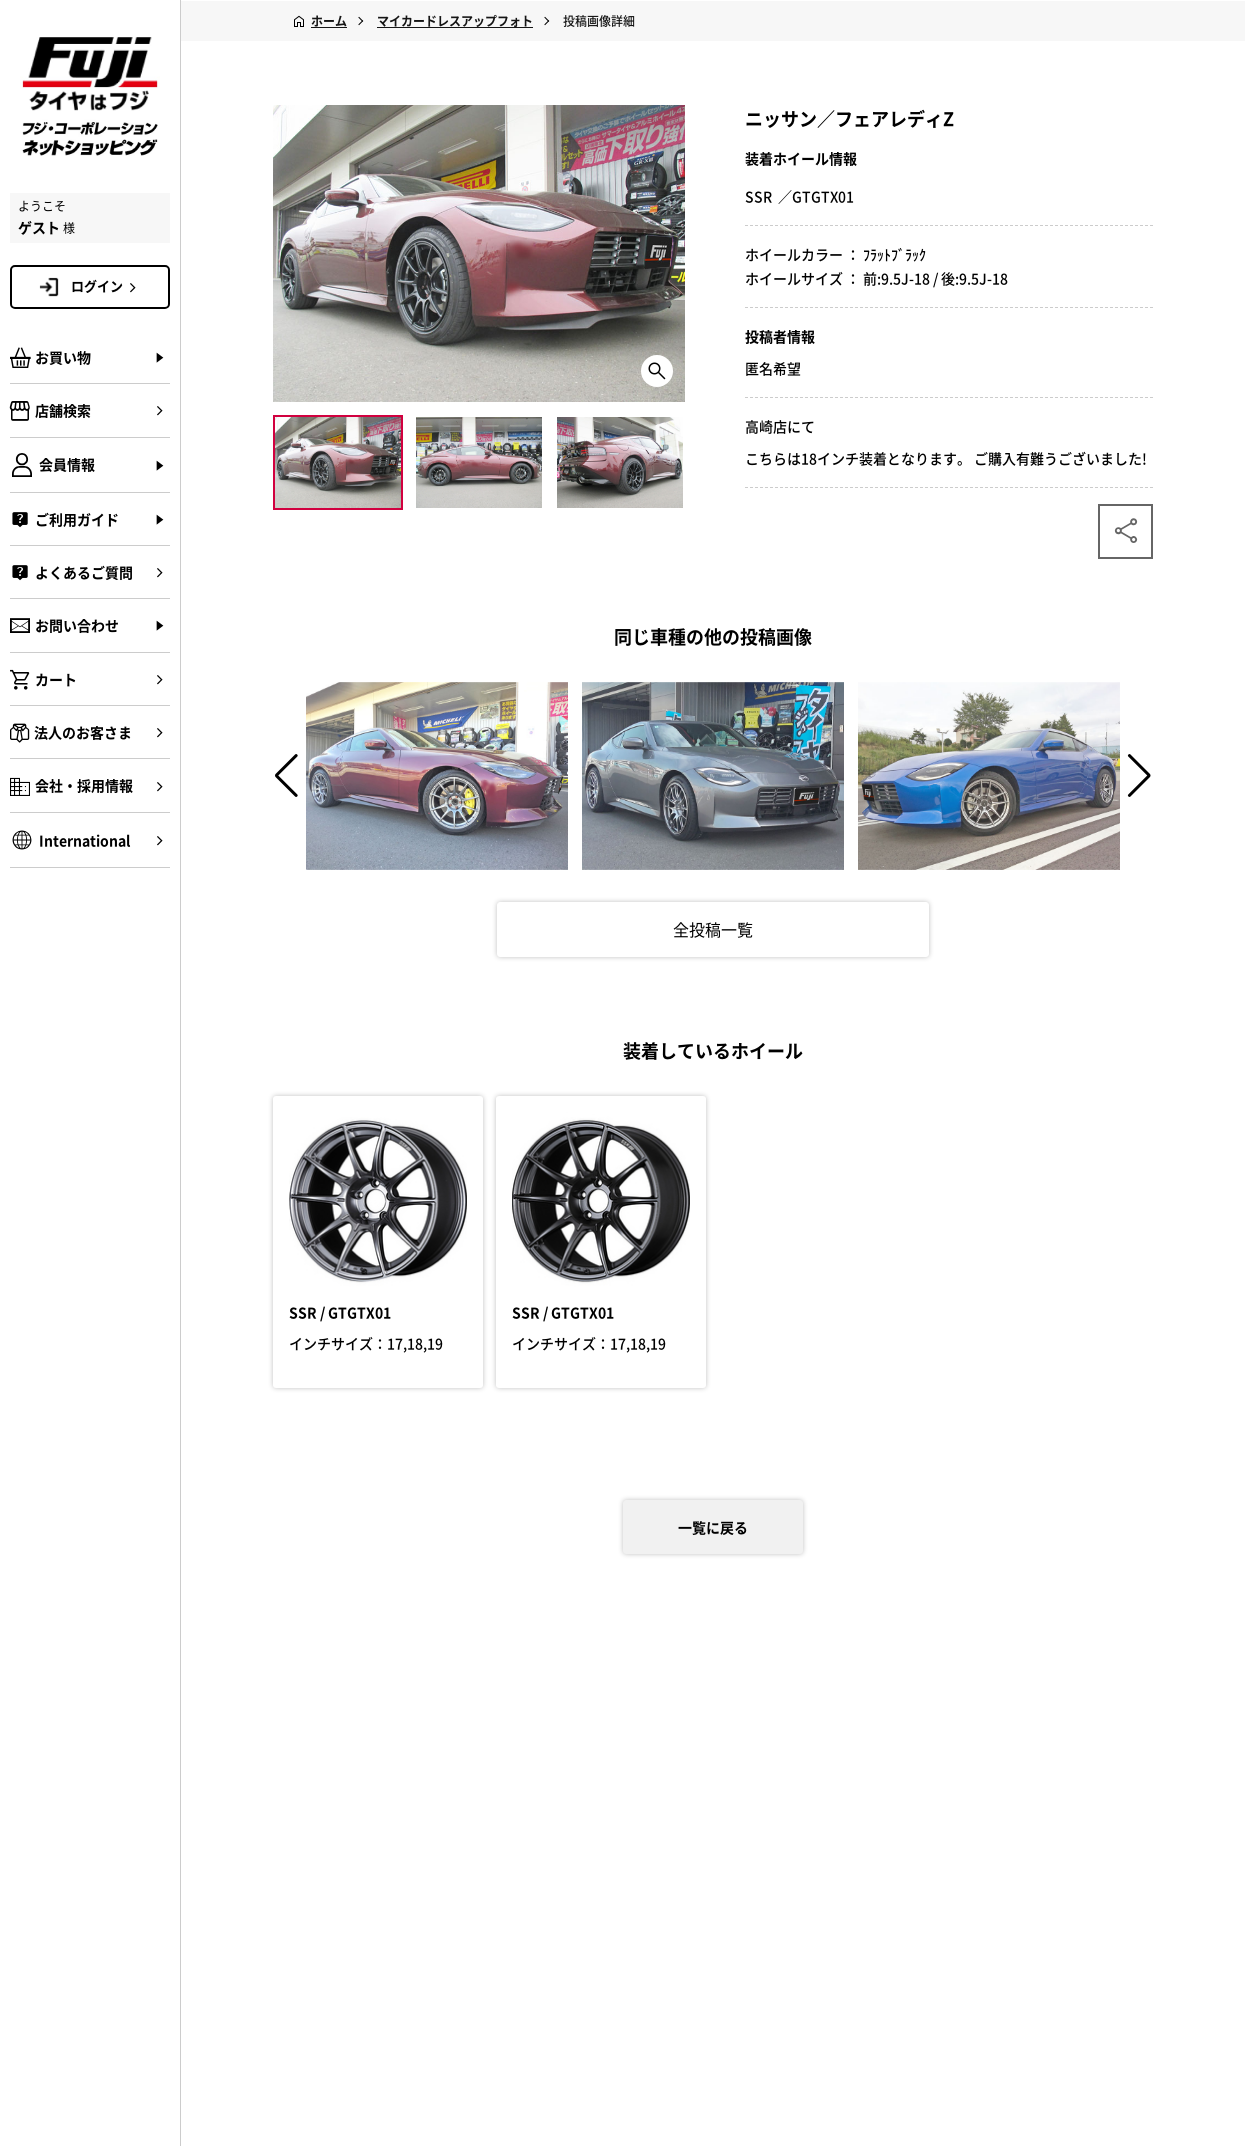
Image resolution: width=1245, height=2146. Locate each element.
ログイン (107, 286)
